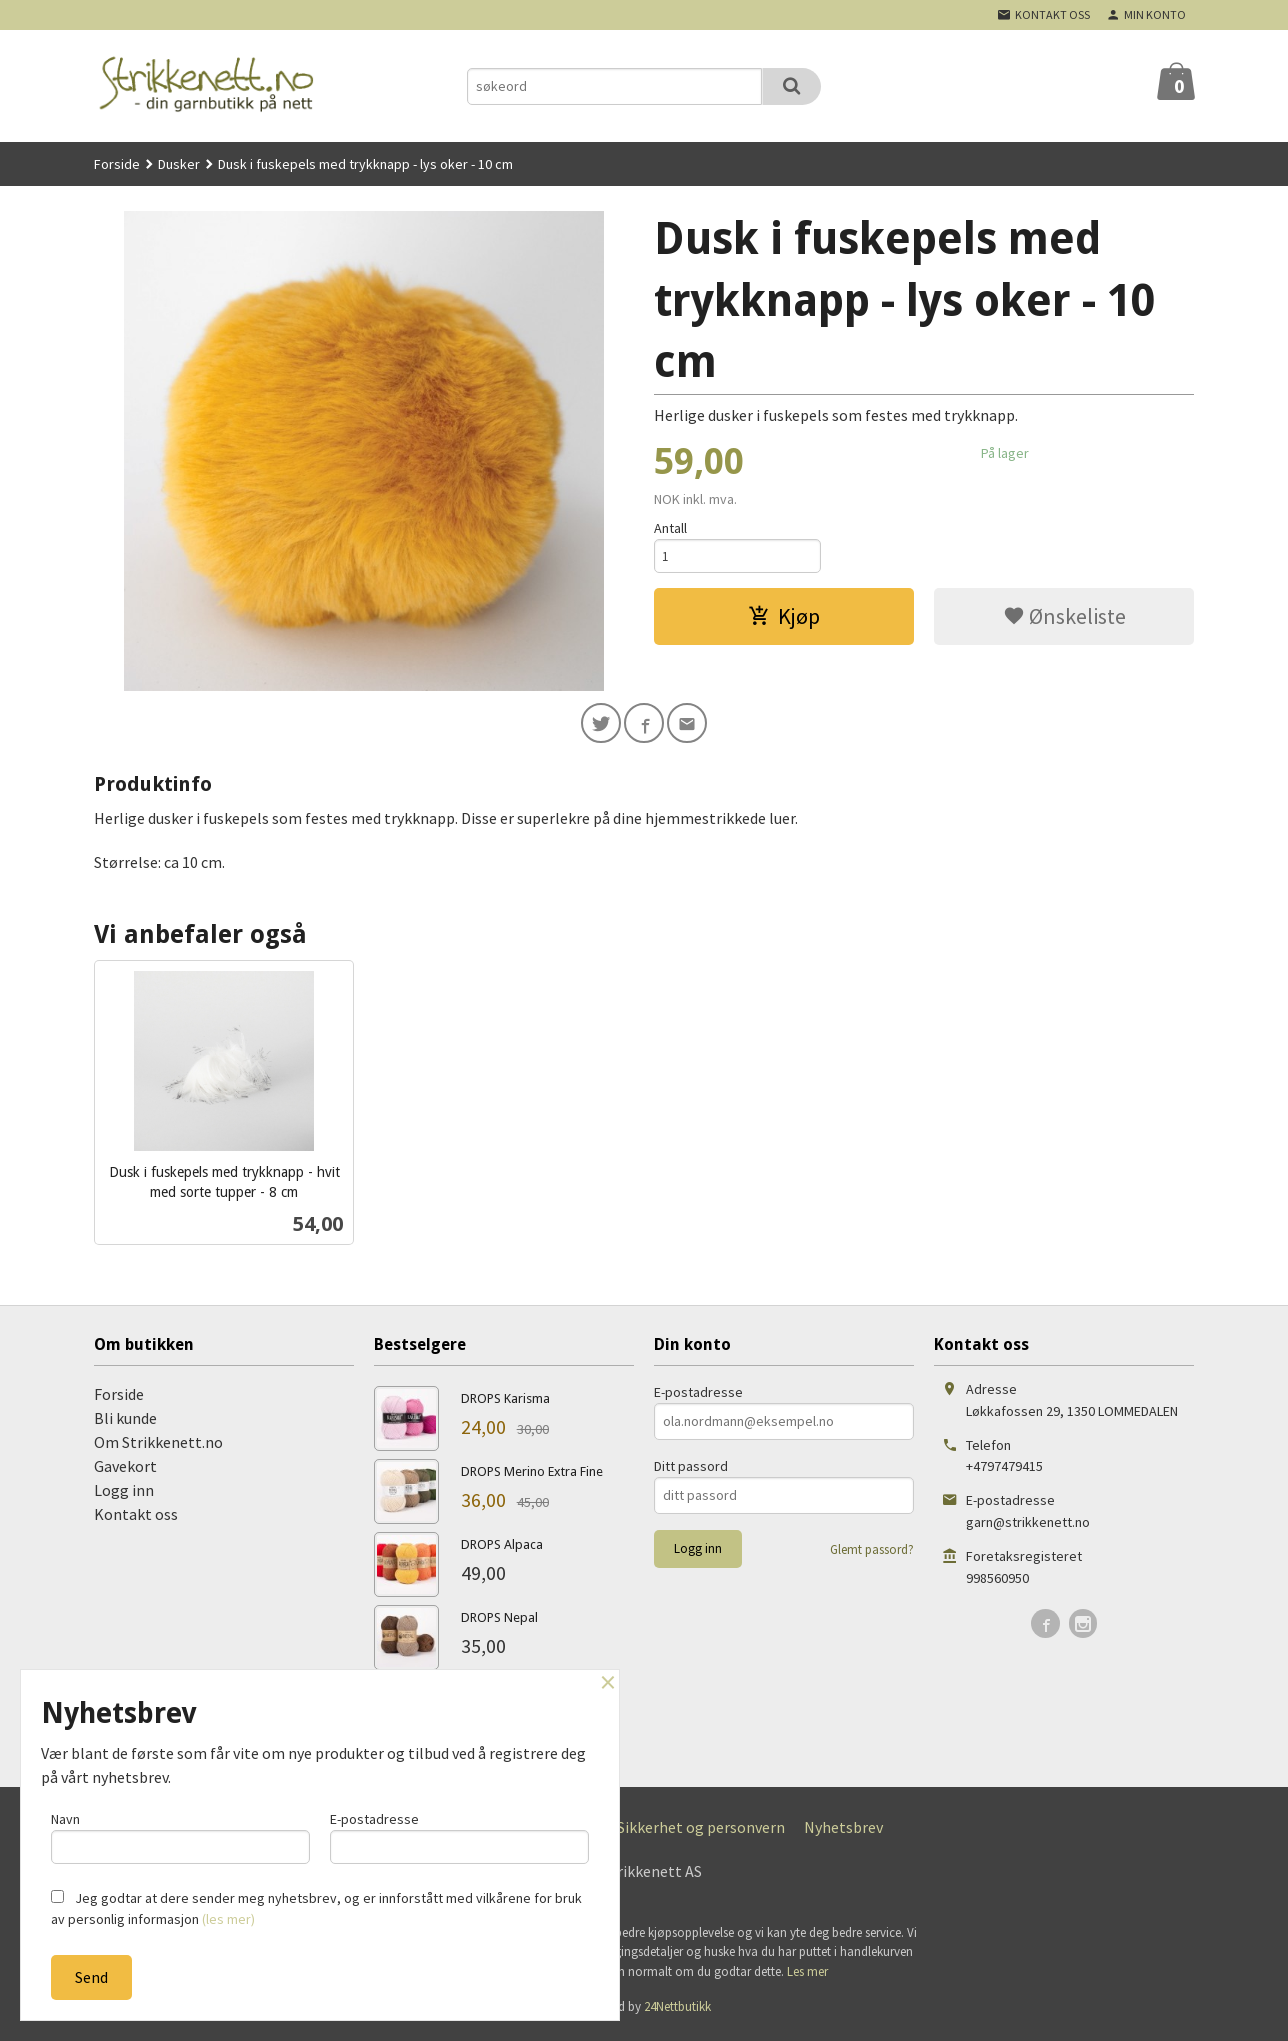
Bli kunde (125, 1422)
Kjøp (784, 620)
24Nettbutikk (677, 2010)
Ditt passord (691, 1470)
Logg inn (124, 1494)
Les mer (807, 1975)
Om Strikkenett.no (158, 1446)
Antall (670, 528)
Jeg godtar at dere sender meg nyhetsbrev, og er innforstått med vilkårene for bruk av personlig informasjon (316, 1908)
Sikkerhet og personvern (701, 1831)
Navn (180, 1834)
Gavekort (125, 1470)
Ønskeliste (1064, 620)
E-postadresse (698, 1396)
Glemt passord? (872, 1553)
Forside (117, 164)
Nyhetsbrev (843, 1831)
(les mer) (228, 1919)
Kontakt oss (136, 1518)
